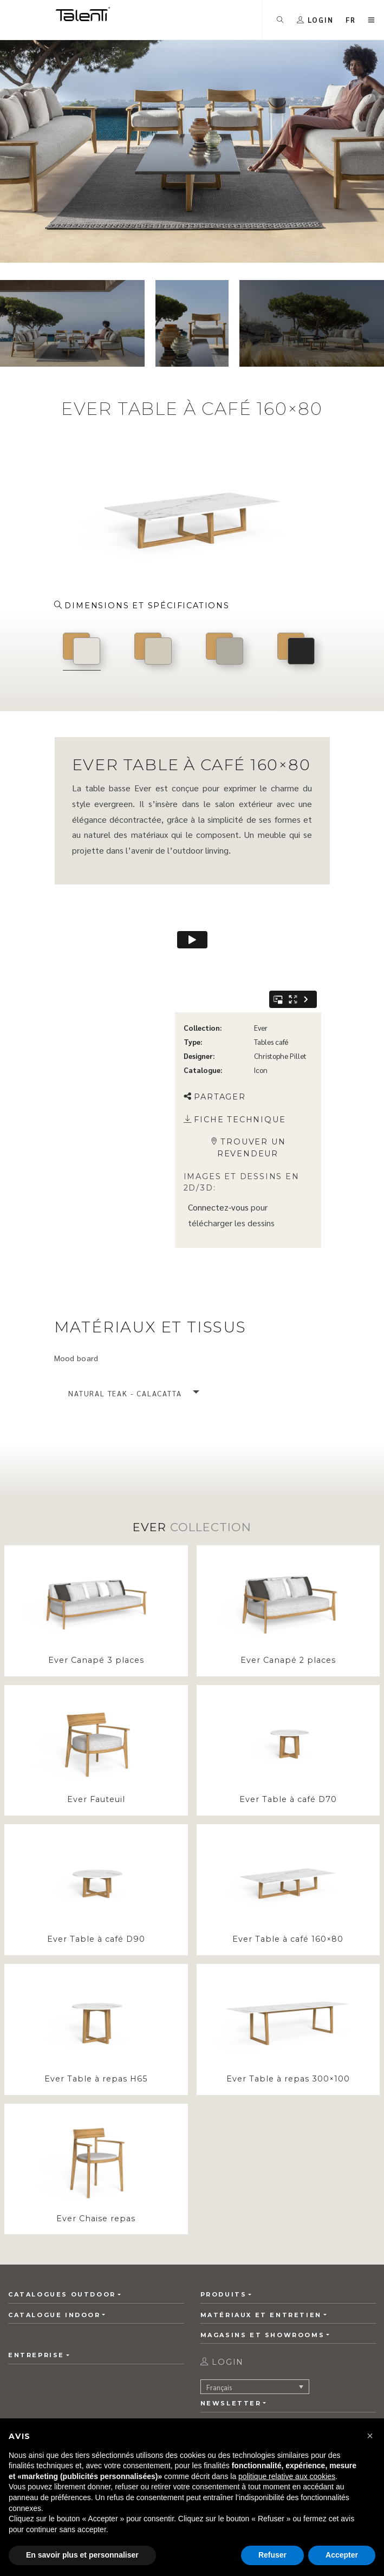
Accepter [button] (342, 2555)
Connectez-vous (218, 1143)
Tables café (271, 978)
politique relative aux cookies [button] (286, 2476)
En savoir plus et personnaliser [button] (82, 2555)
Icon (261, 1007)
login (222, 2369)
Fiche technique (235, 1056)
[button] (351, 20)
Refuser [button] (272, 2555)
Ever (261, 964)
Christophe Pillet (280, 992)
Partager (215, 1034)
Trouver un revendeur (248, 1085)
